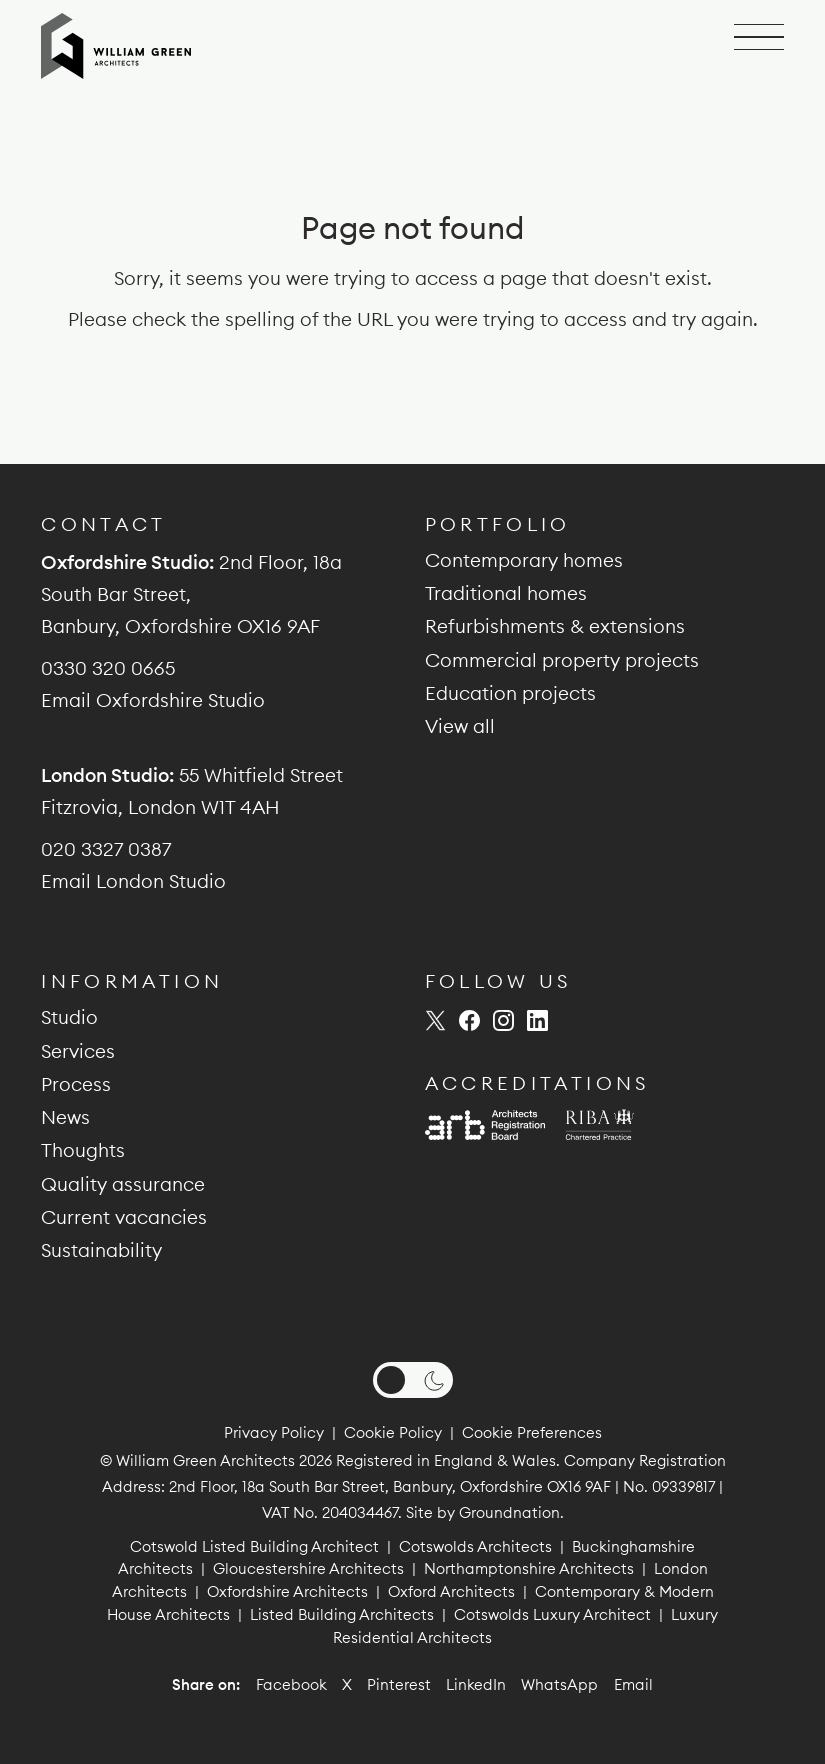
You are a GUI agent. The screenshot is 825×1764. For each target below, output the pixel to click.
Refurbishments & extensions (555, 626)
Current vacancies (124, 1217)
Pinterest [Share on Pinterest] (399, 1684)
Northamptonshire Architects (529, 1568)
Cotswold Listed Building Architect (254, 1546)
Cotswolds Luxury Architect (552, 1614)
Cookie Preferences (532, 1432)
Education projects (510, 693)
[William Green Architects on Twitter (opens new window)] (435, 1020)
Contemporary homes (524, 560)
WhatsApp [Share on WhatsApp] (559, 1684)
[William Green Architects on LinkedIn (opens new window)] (537, 1020)
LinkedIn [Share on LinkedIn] (476, 1684)
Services (78, 1051)
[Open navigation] (759, 37)
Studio (69, 1017)
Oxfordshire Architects (287, 1591)
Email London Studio (133, 881)
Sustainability (101, 1250)
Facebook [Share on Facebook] (291, 1684)
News (65, 1117)
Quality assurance (123, 1184)
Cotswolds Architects (475, 1546)
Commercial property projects (562, 660)
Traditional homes (506, 593)
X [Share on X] (347, 1684)
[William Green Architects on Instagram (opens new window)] (503, 1020)
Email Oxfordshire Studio (153, 700)
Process (76, 1084)
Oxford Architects (451, 1591)
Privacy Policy (274, 1432)
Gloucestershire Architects (308, 1568)
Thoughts (83, 1150)
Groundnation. (511, 1512)
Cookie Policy (393, 1432)
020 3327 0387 (106, 849)
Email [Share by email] (633, 1684)
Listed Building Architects (342, 1614)
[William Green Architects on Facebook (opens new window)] (469, 1020)
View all (460, 726)
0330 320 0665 (108, 668)
